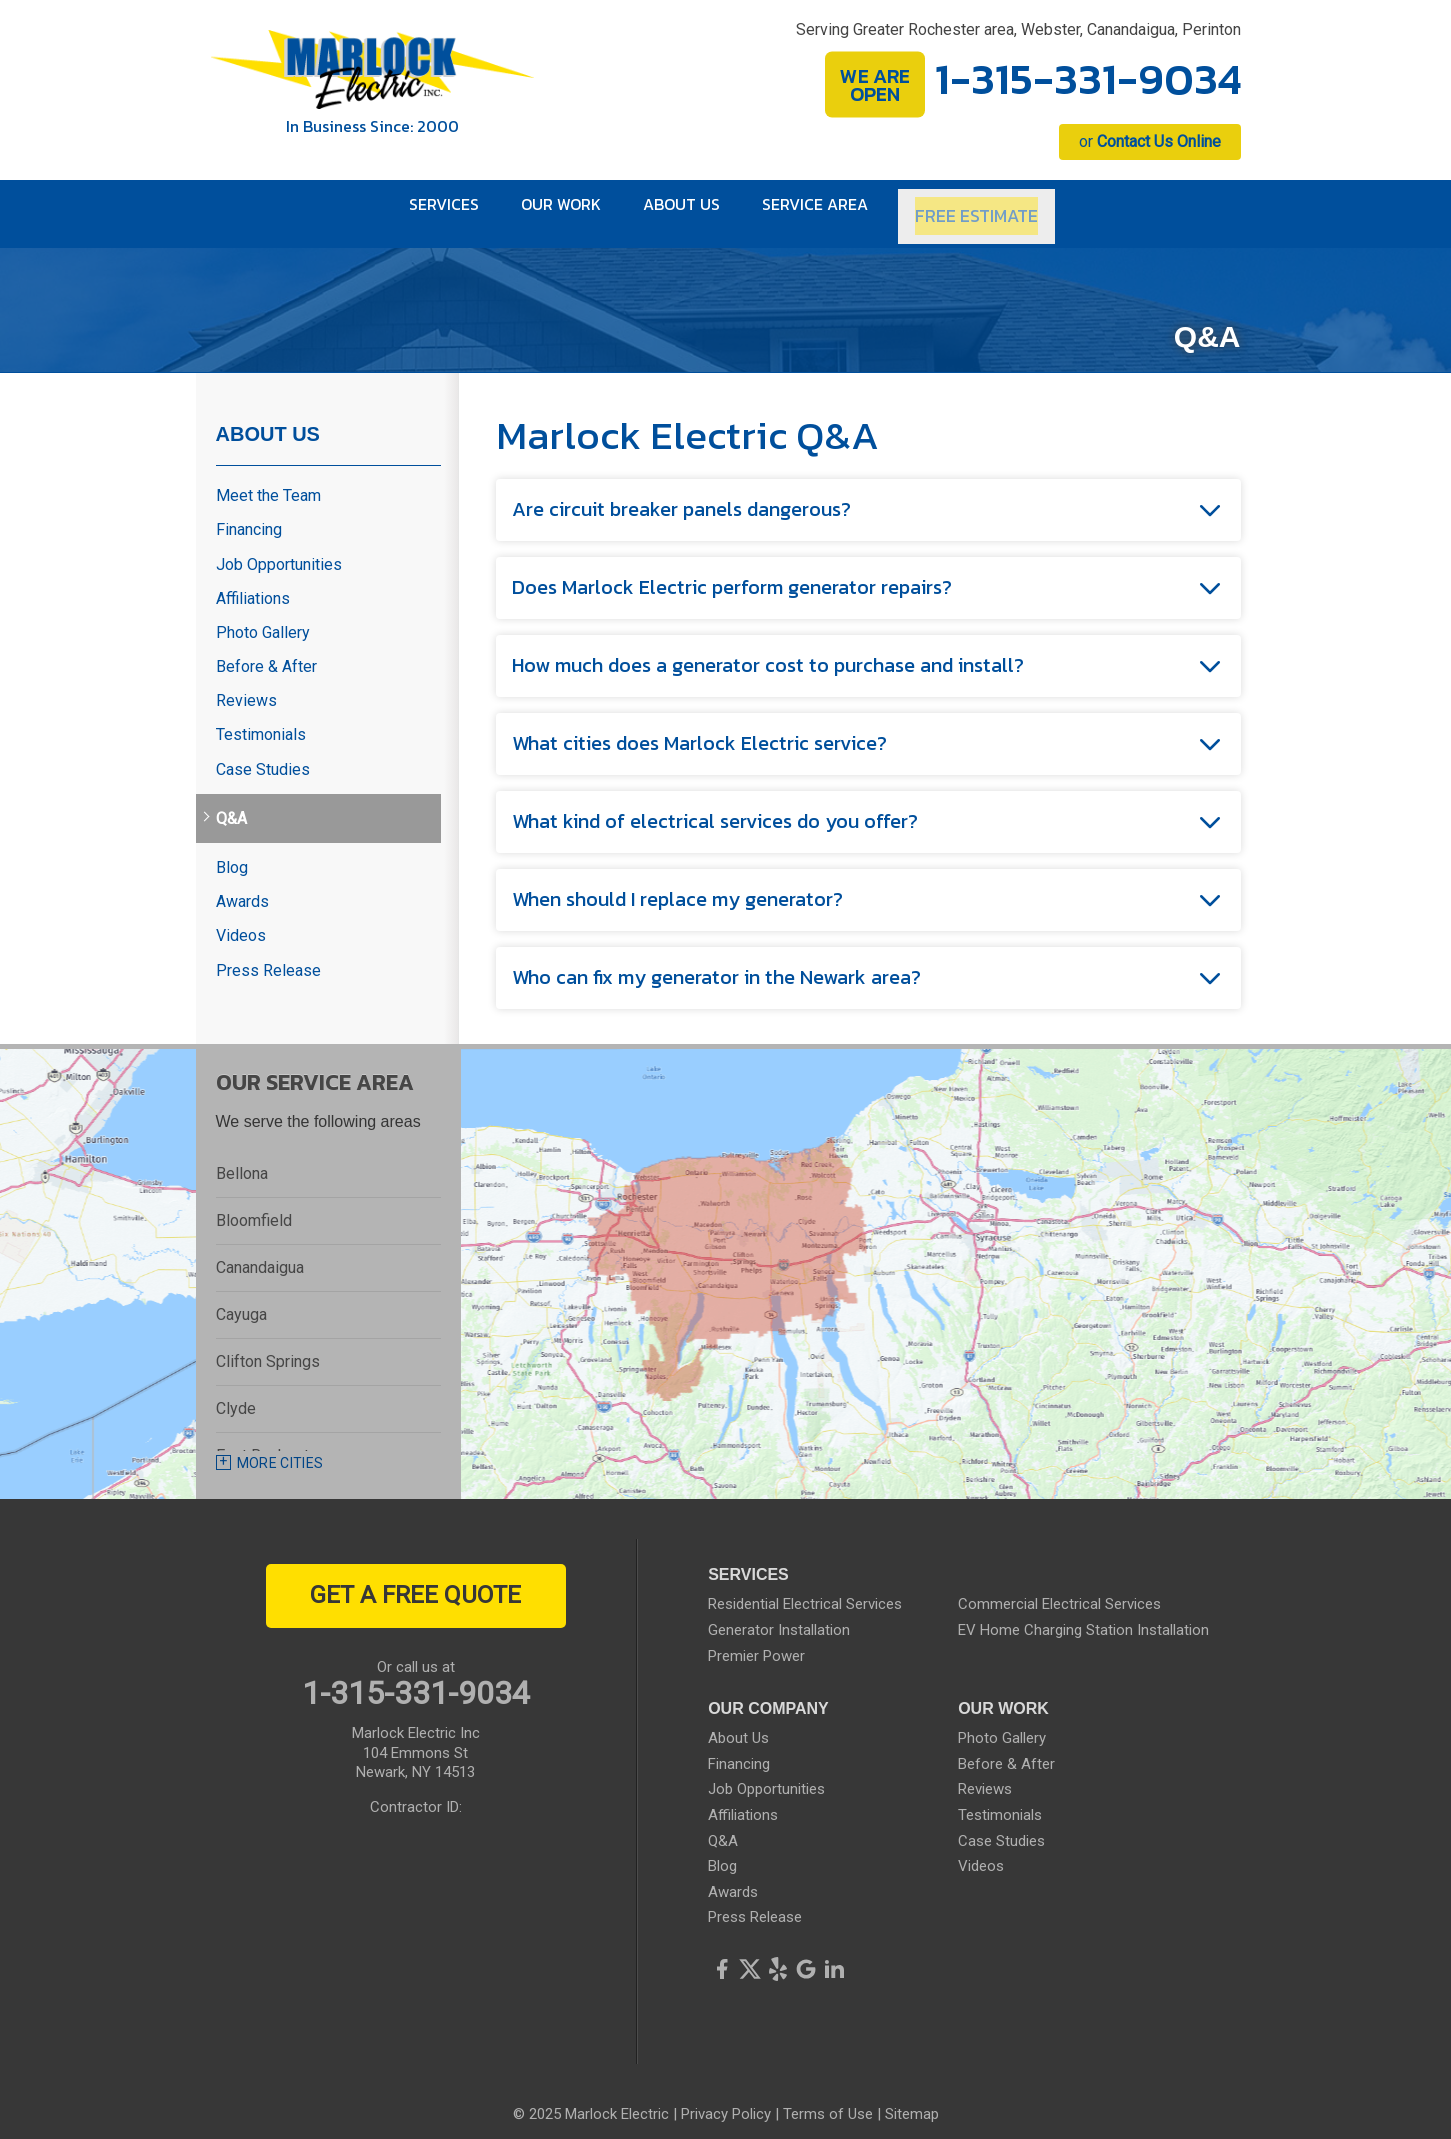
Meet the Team (268, 479)
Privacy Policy (726, 2099)
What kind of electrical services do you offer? (715, 806)
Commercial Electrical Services (1059, 1589)
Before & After (266, 650)
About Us (268, 418)
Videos (241, 920)
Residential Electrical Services (805, 1589)
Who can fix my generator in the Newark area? (716, 962)
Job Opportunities (279, 548)
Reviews (246, 685)
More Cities (280, 1447)
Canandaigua (260, 1251)
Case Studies (263, 753)
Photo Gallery (263, 616)
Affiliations (253, 582)
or (1150, 141)
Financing (249, 514)
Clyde (236, 1392)
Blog (232, 851)
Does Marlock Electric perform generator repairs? (732, 572)
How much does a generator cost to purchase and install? (768, 650)
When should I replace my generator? (677, 884)
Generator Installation (779, 1614)
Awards (242, 885)
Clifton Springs (268, 1345)
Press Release (268, 954)
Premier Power (756, 1640)
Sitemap (912, 2099)
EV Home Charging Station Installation (1083, 1614)
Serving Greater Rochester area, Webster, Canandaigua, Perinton (1018, 29)
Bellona (242, 1157)
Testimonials (261, 719)
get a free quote (415, 1580)
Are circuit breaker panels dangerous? (681, 494)
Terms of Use (828, 2099)
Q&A (231, 802)
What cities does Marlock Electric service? (699, 728)
